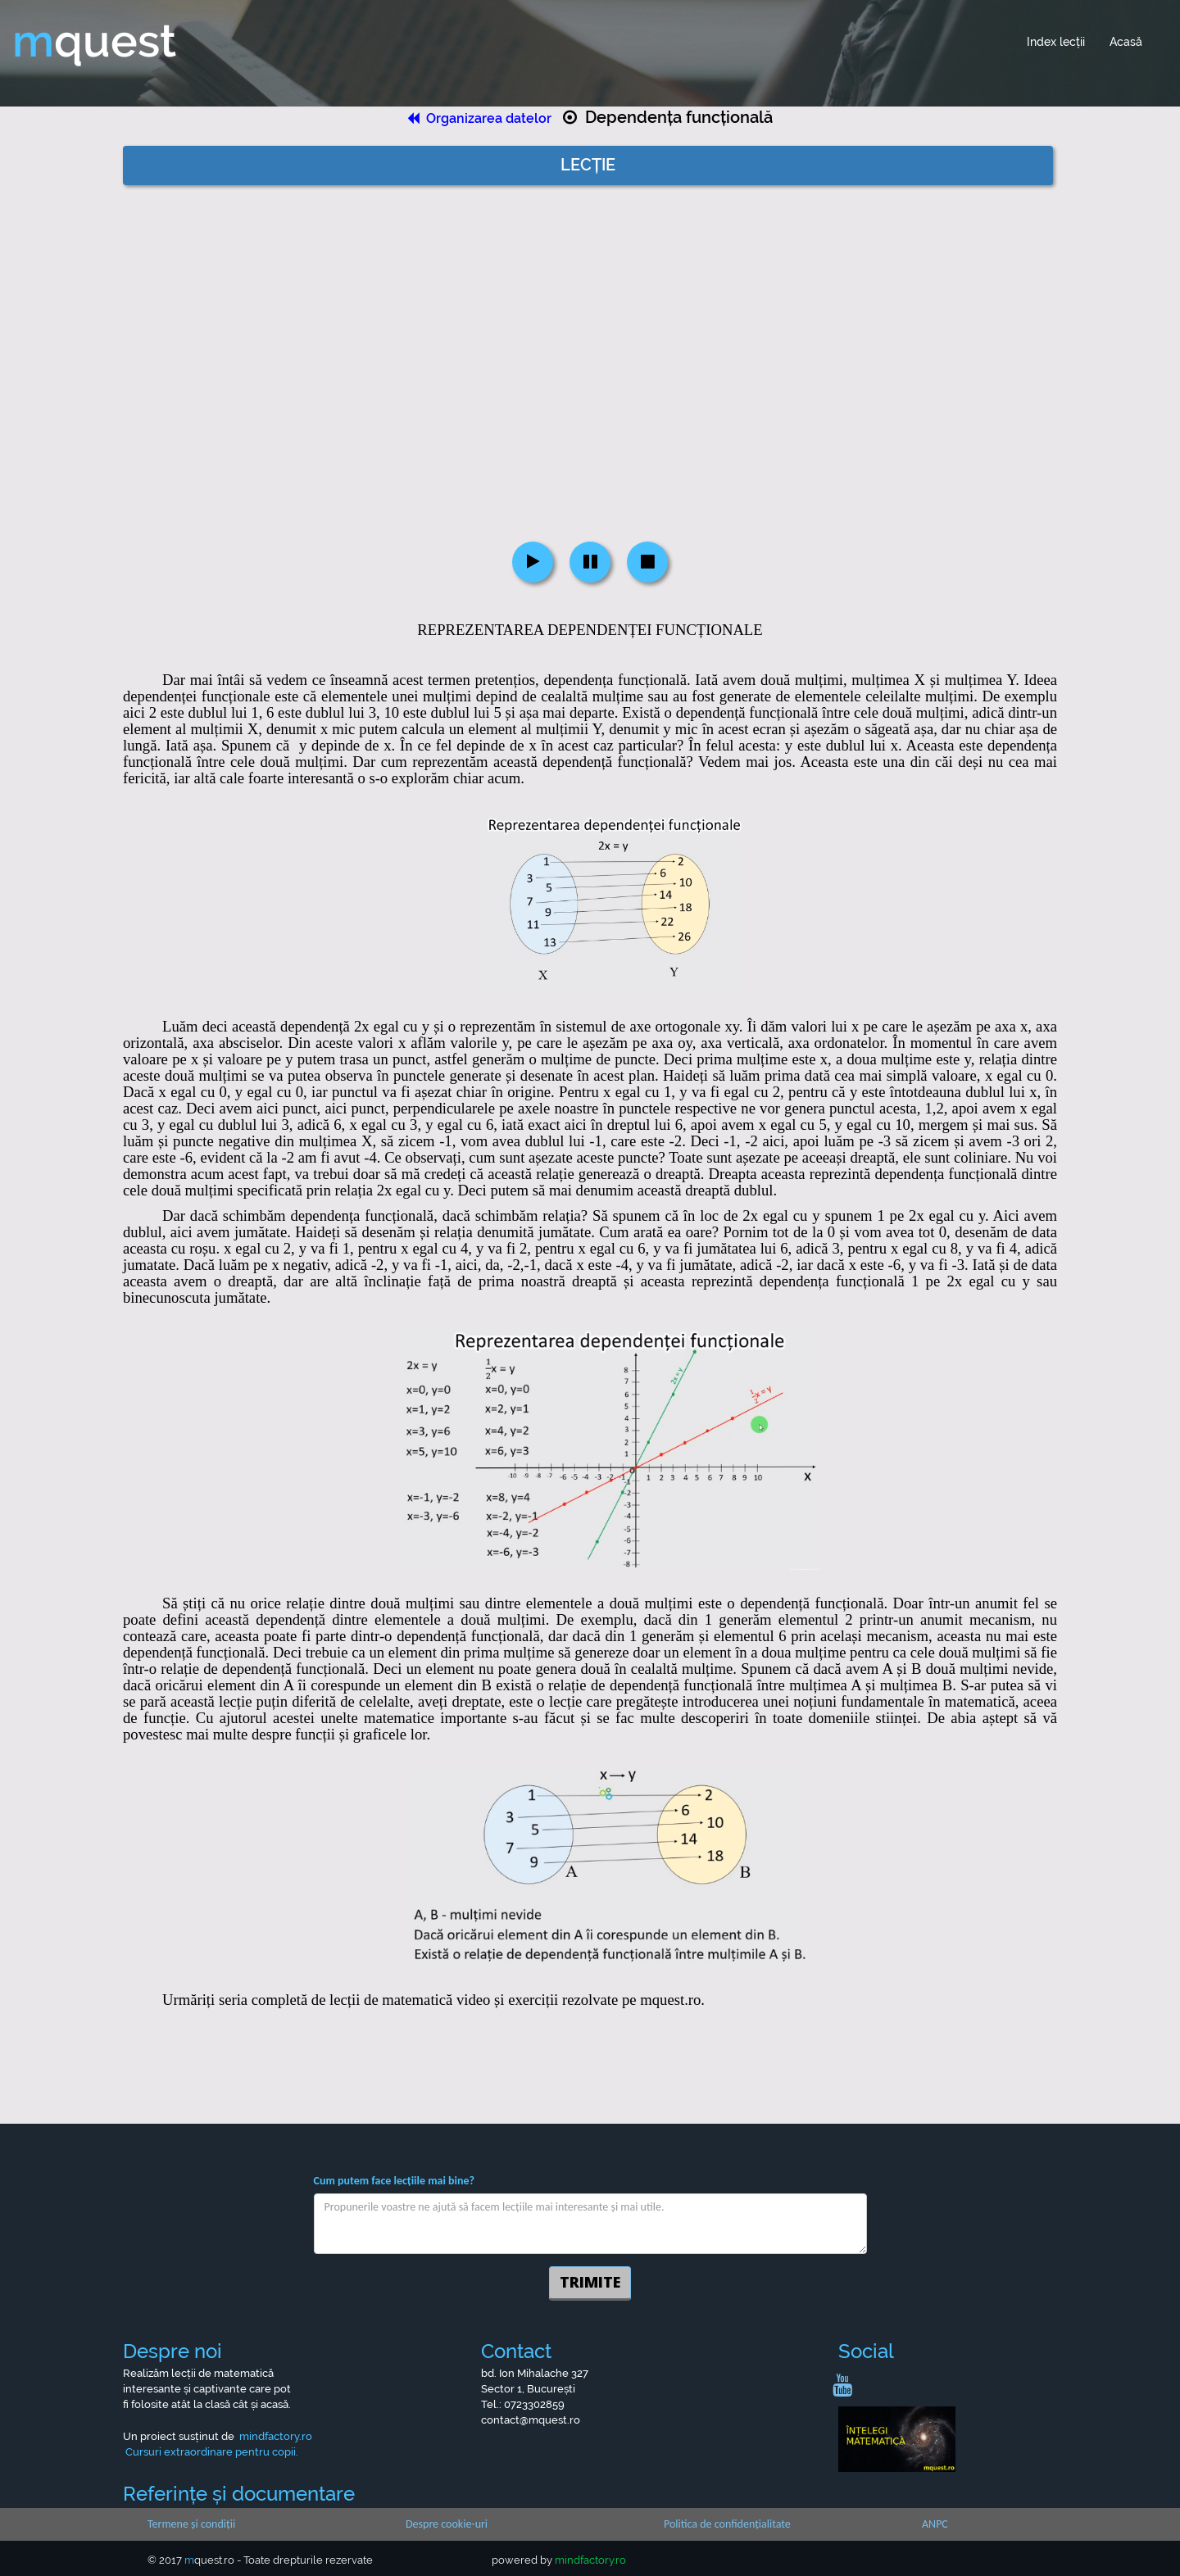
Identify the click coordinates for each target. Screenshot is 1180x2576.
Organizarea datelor (481, 118)
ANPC (935, 2524)
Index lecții (1056, 41)
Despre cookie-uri (447, 2524)
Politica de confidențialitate (727, 2524)
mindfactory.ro (590, 2559)
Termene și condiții (191, 2524)
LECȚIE (587, 165)
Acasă (1126, 41)
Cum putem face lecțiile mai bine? (394, 2181)
